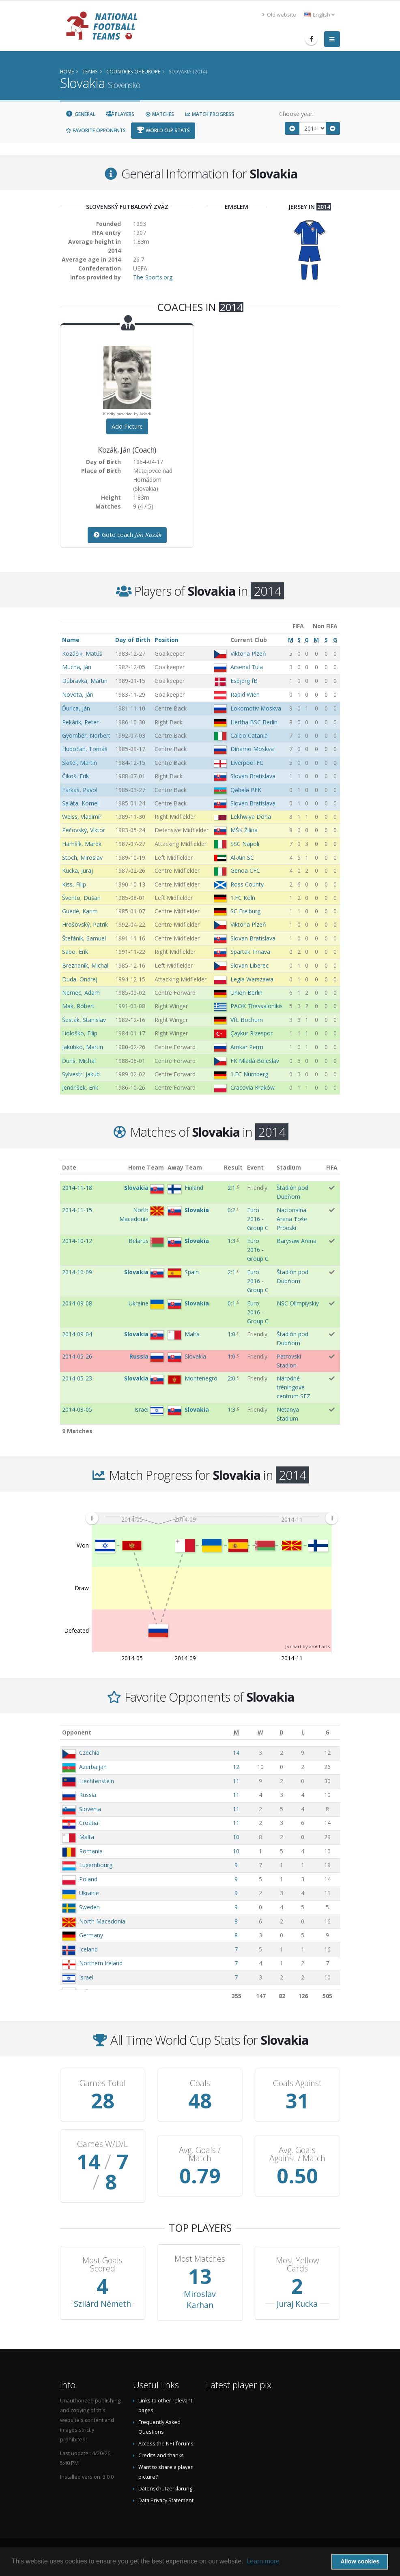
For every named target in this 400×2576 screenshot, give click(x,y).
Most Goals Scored (102, 2264)
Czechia (89, 1752)
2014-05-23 (77, 1378)
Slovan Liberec (249, 965)
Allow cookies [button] (359, 2561)
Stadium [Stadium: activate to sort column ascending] (289, 1167)
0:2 (231, 1210)
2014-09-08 (77, 1303)
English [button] (319, 14)
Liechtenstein (96, 1781)
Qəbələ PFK (245, 790)
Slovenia (90, 1809)
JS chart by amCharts (307, 1646)
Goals (200, 2083)
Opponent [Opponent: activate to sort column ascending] (76, 1732)
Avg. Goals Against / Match (297, 2154)
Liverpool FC (246, 762)
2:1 (231, 1187)
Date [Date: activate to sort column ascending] (69, 1167)
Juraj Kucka (297, 2303)
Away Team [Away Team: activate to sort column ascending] (185, 1167)
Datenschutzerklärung (165, 2488)
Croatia (88, 1823)
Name (71, 640)
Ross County (247, 884)
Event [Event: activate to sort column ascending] (255, 1167)
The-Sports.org (152, 277)
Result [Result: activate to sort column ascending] (233, 1167)
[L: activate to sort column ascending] (302, 1732)
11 (236, 1781)
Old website (279, 14)
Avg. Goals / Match (200, 2154)
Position (166, 640)
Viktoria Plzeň (248, 653)
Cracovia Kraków (252, 1087)
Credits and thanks (161, 2455)
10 (236, 1837)
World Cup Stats (163, 130)
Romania (91, 1851)
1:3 (231, 1241)
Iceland (88, 1949)
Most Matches (199, 2259)
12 (236, 1767)
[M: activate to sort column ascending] (236, 1732)
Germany (91, 1935)
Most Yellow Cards (297, 2264)
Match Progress (209, 114)
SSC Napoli (244, 844)
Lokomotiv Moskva (255, 708)
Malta (86, 1837)
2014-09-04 (77, 1334)
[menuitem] (211, 1518)
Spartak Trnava (250, 951)
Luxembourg (95, 1865)
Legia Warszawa (251, 979)
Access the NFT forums (166, 2443)
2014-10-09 (77, 1272)
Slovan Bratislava (252, 776)
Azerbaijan (93, 1767)
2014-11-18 (77, 1187)
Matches (159, 114)
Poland (88, 1879)
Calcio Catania (249, 735)
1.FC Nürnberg (249, 1074)
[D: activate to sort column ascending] (281, 1732)
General (80, 114)
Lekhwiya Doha (250, 816)
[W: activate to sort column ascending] (260, 1732)
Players (120, 114)
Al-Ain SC (242, 857)
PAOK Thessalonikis (256, 1006)
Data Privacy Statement (166, 2500)
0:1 (231, 1303)
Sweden (89, 1907)
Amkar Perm (246, 1047)
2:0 (231, 1378)
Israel (86, 1977)
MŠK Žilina (244, 830)
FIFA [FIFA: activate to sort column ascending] (332, 1167)
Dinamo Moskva (252, 749)
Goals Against (297, 2083)
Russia (87, 1795)
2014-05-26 (77, 1356)
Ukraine (89, 1893)
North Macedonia (102, 1921)
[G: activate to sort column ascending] (327, 1732)
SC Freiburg (245, 911)
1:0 (231, 1334)
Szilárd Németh (102, 2303)
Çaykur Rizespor (251, 1033)
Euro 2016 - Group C (258, 1219)
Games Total (103, 2083)
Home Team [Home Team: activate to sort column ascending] (146, 1167)
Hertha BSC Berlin (253, 722)
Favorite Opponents (95, 130)
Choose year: (296, 114)
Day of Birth (132, 640)
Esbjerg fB (244, 681)
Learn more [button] (263, 2561)
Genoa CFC (245, 870)
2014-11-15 (77, 1210)
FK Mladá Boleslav (254, 1061)
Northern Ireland (101, 1963)
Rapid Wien (245, 694)
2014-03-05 (77, 1409)
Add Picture (127, 426)
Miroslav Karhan (200, 2299)
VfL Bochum (246, 1020)
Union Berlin (246, 992)
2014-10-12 (77, 1241)
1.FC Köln (242, 898)
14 (236, 1752)
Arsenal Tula (246, 667)
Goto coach (127, 535)
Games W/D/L (102, 2144)
